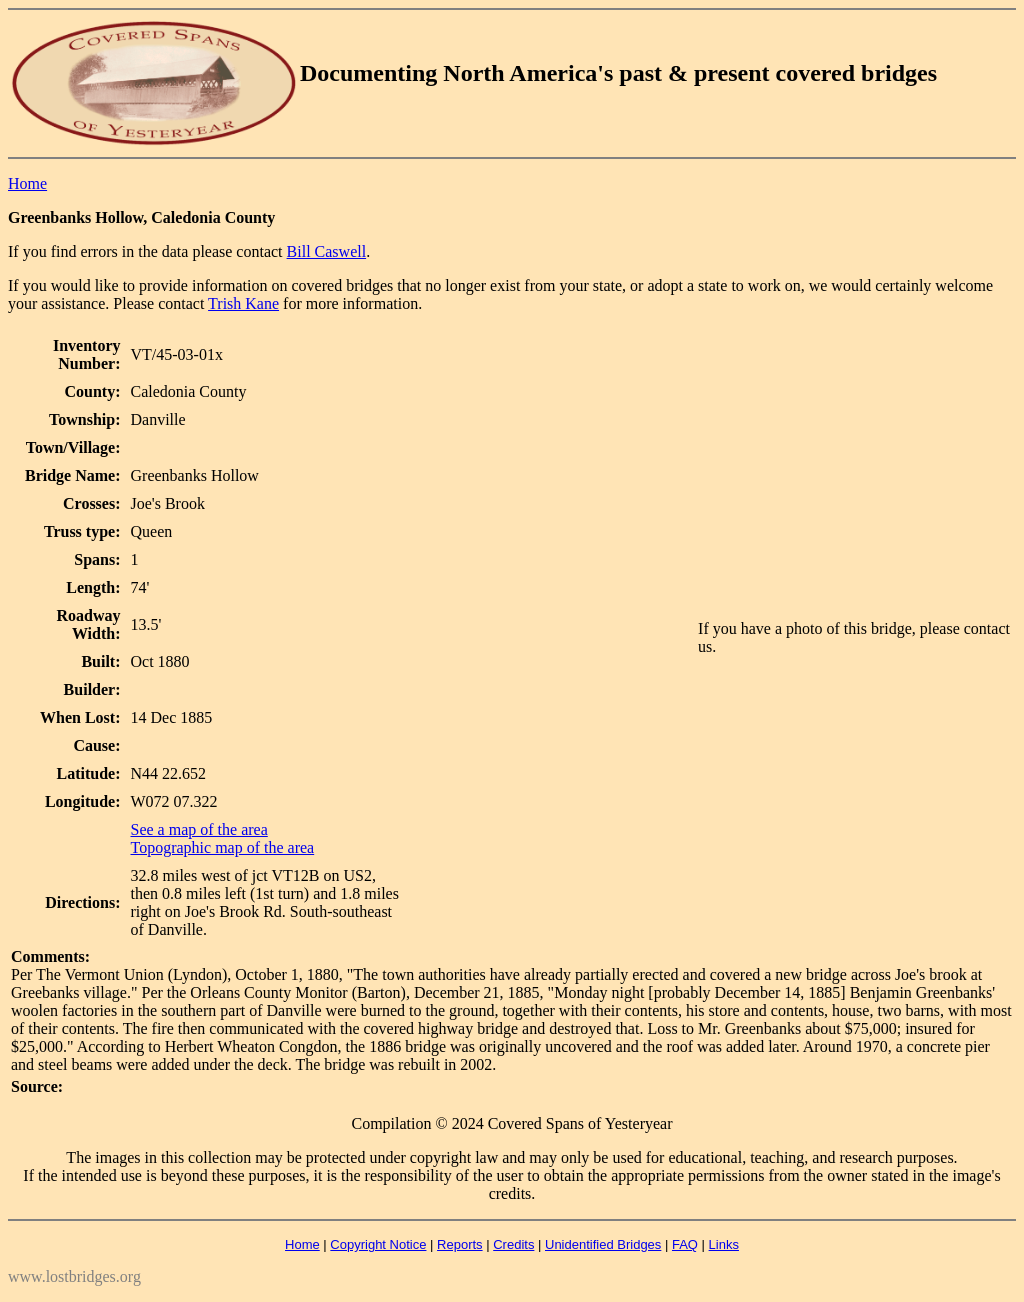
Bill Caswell (327, 251)
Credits (513, 1244)
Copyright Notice (378, 1244)
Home (27, 183)
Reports (460, 1244)
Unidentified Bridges (603, 1244)
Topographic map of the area (223, 847)
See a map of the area (199, 829)
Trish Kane (243, 303)
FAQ (685, 1244)
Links (724, 1244)
